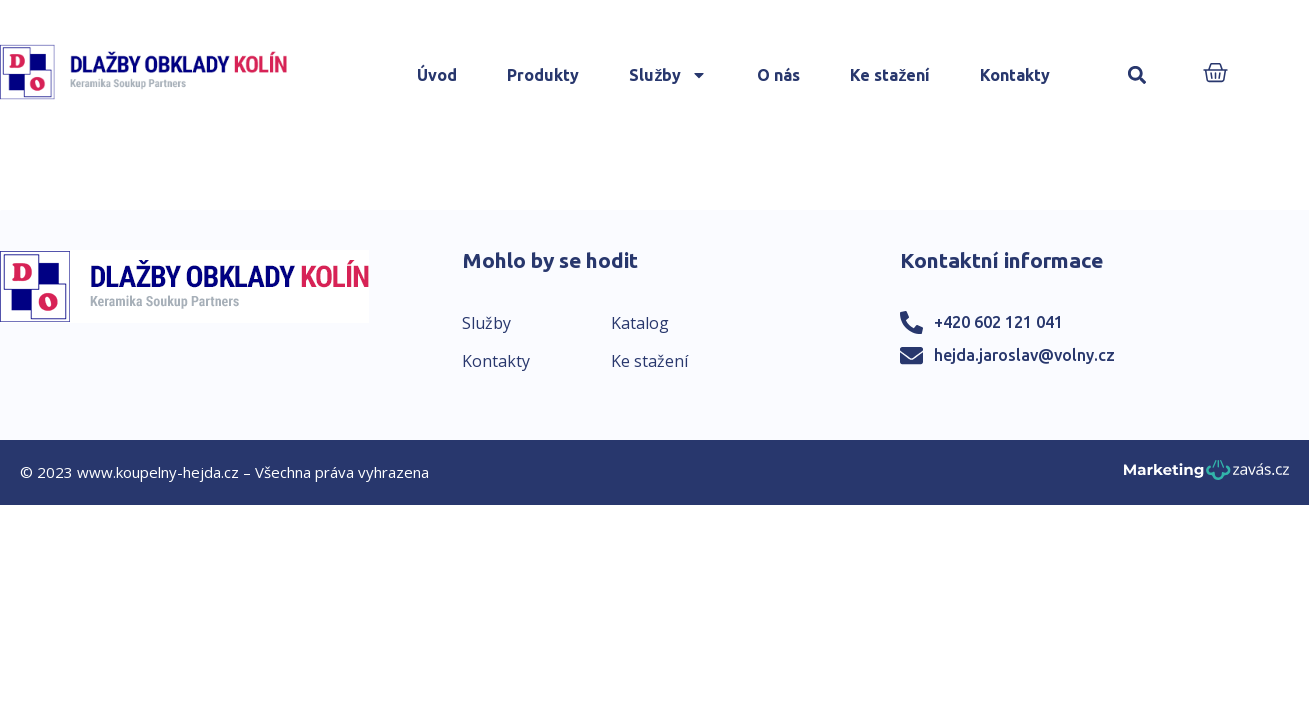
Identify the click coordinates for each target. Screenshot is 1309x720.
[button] (1136, 75)
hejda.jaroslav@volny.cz (1024, 355)
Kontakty (1015, 75)
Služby (668, 75)
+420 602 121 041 (998, 322)
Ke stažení (890, 75)
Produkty (543, 75)
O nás (778, 75)
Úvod (437, 75)
